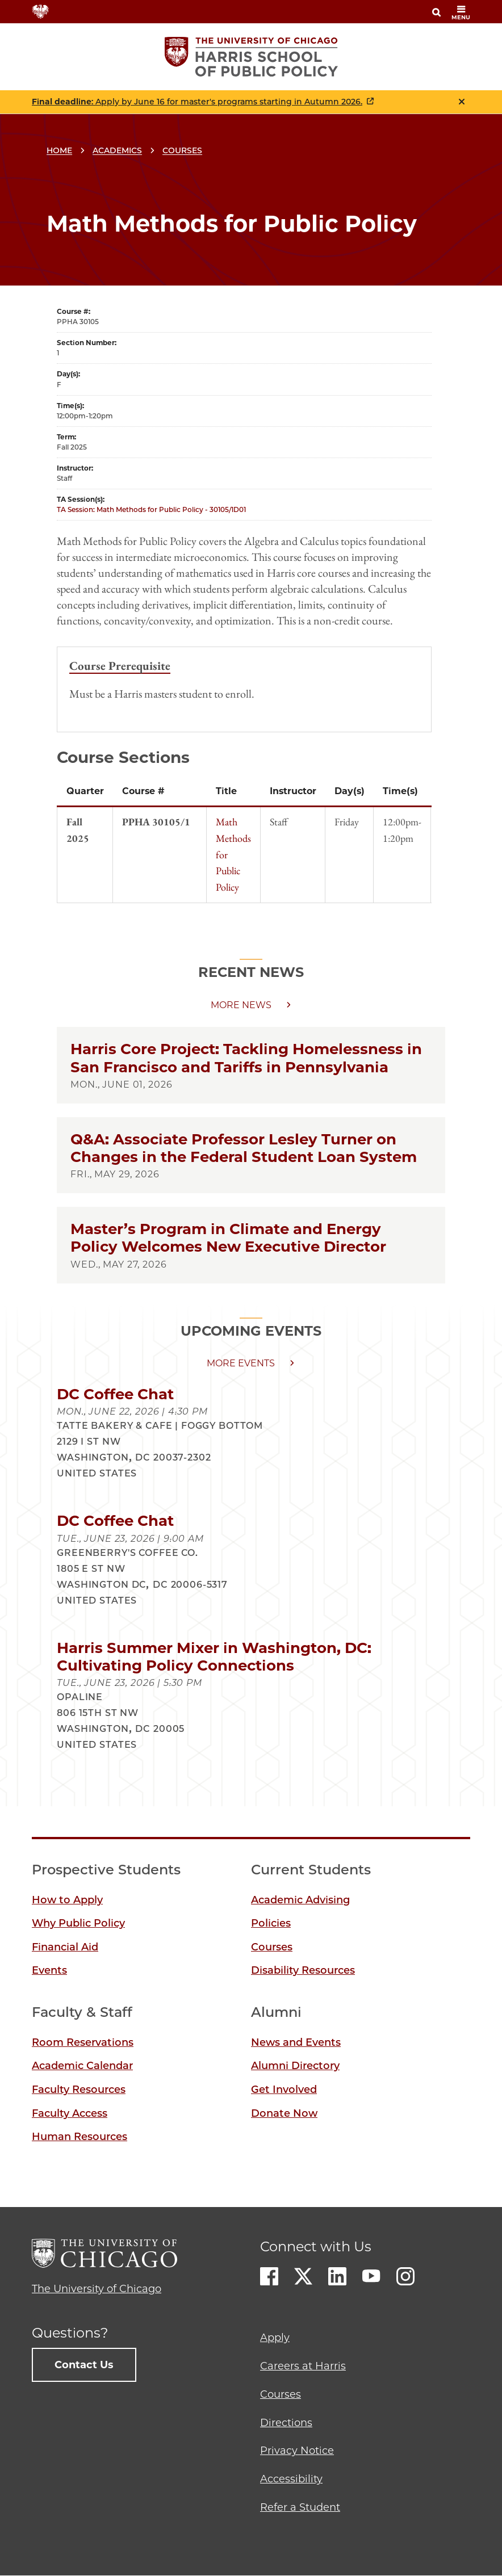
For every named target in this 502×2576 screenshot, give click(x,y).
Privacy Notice (297, 2450)
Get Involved (284, 2089)
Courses (182, 150)
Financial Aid (65, 1947)
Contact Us (84, 2365)
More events (241, 1363)
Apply (275, 2337)
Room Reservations (82, 2042)
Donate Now (284, 2113)
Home (59, 150)
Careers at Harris (303, 2366)
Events (49, 1970)
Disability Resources (303, 1970)
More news (241, 1005)
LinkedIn (337, 2276)
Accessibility (291, 2479)
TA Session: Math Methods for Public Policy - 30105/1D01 (151, 509)
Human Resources (79, 2136)
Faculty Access (69, 2113)
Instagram (405, 2276)
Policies (271, 1923)
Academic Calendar (82, 2065)
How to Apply (67, 1900)
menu (460, 13)
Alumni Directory (295, 2065)
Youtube (371, 2276)
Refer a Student (300, 2507)
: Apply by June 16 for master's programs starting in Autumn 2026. (197, 102)
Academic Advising (300, 1900)
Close (461, 101)
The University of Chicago (96, 2289)
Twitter (303, 2276)
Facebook (269, 2276)
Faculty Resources (79, 2089)
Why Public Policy (78, 1923)
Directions (286, 2422)
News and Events (296, 2042)
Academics (117, 150)
